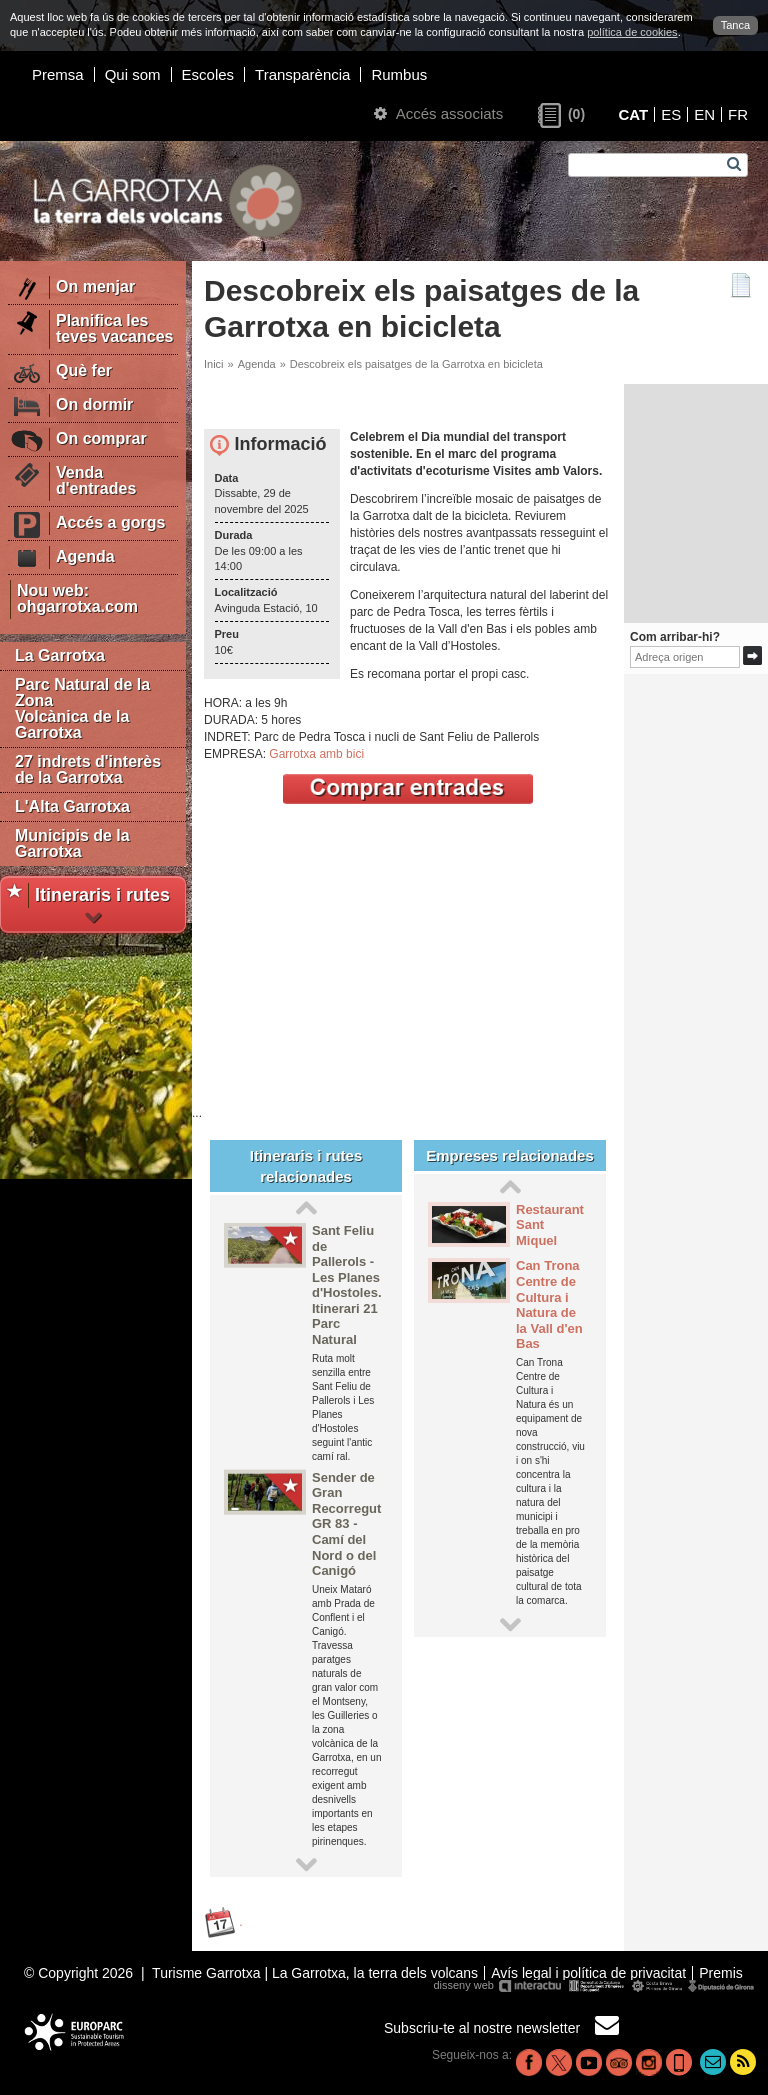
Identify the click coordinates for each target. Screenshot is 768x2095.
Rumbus (399, 74)
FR (738, 114)
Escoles (208, 74)
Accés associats (438, 113)
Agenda (257, 364)
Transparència (302, 74)
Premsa (58, 74)
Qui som (133, 74)
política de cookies (632, 32)
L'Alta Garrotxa (72, 806)
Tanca (735, 25)
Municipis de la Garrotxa (72, 843)
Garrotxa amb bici (316, 754)
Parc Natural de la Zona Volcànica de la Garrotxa (82, 708)
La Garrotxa (60, 655)
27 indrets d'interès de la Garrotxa (88, 769)
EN (704, 114)
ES (671, 114)
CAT (633, 114)
